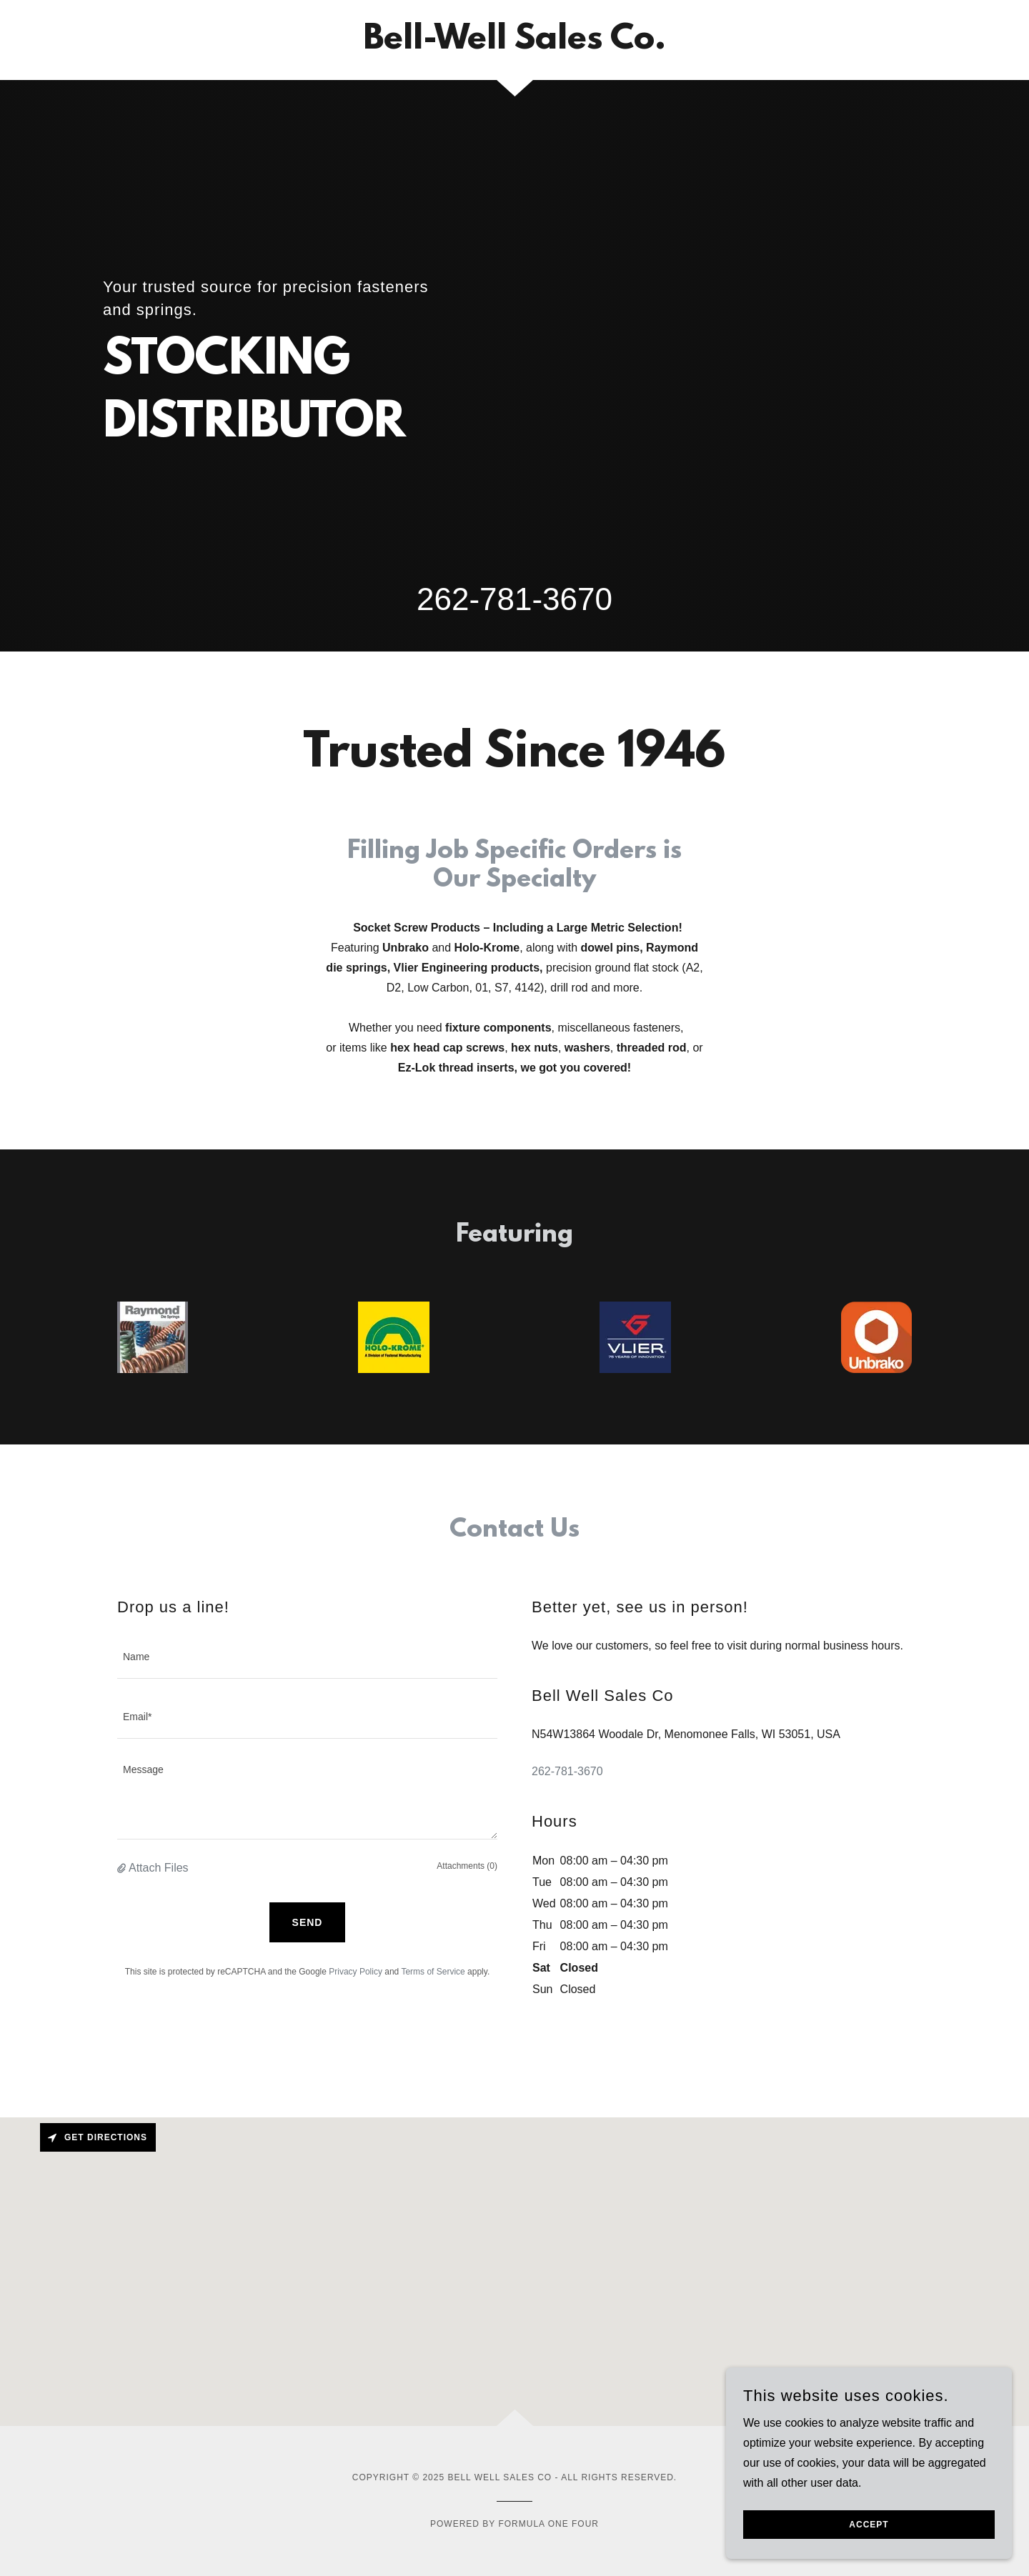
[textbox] (307, 1657)
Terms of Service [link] (432, 1972)
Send (307, 1922)
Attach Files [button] (159, 1868)
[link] (514, 45)
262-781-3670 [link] (514, 598)
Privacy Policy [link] (355, 1972)
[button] (123, 1868)
